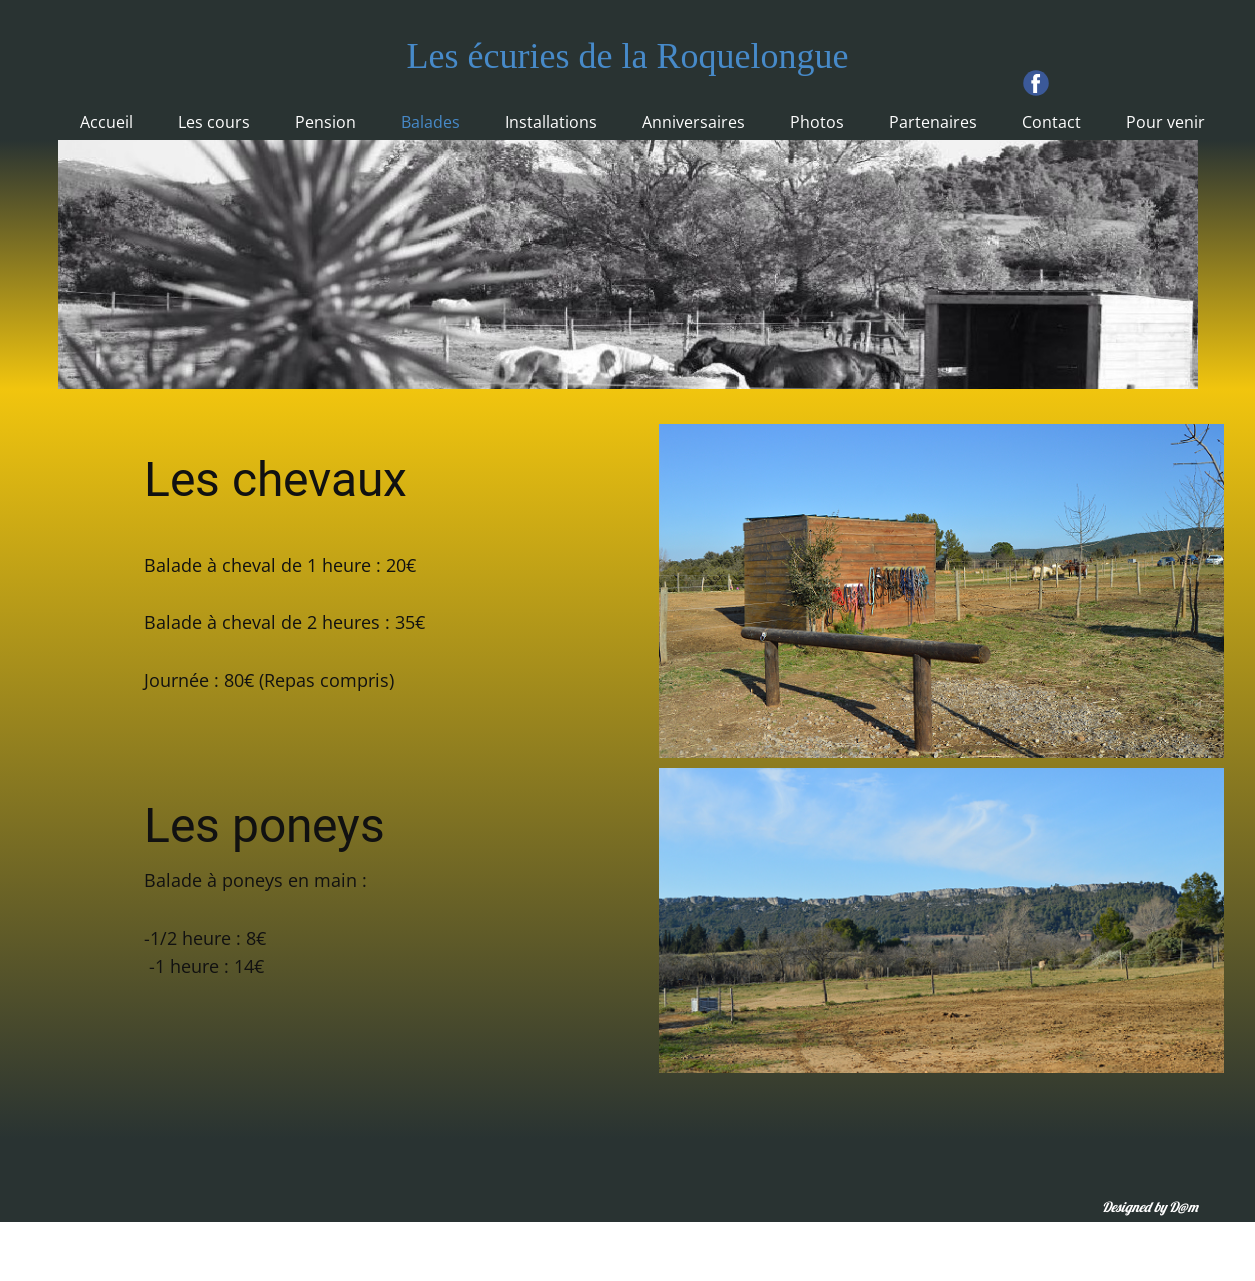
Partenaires (933, 122)
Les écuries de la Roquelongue (628, 56)
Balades (430, 122)
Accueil (106, 122)
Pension (325, 122)
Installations (551, 122)
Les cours (214, 122)
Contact (1051, 122)
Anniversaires (693, 122)
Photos (817, 122)
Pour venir (1165, 122)
